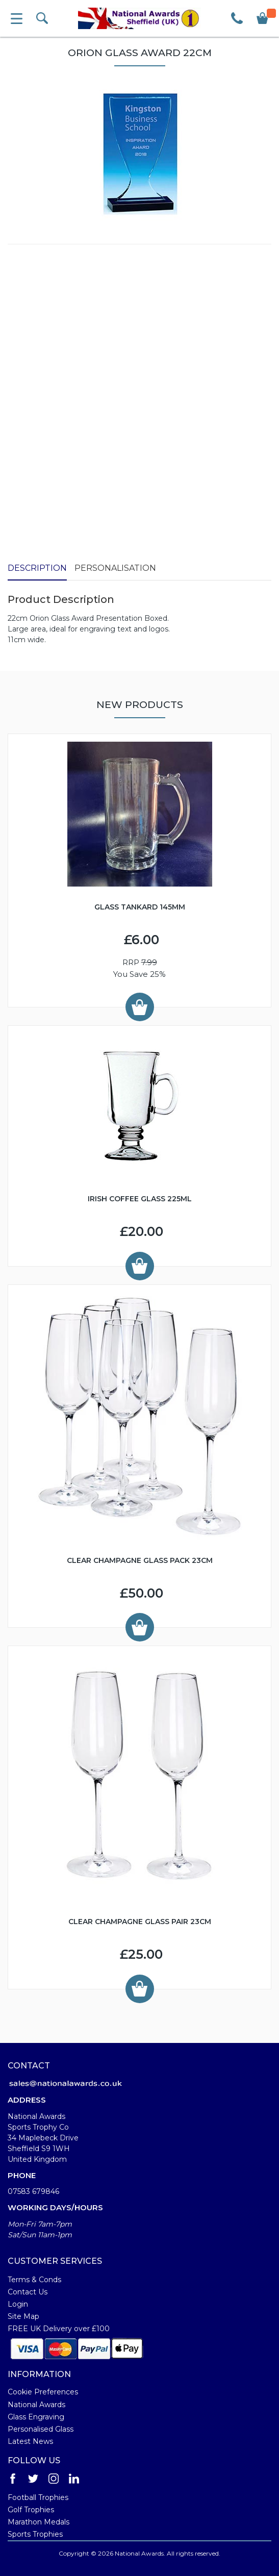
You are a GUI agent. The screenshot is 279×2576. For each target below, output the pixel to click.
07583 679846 (33, 2191)
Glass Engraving (36, 2416)
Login (18, 2304)
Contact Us (27, 2291)
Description (37, 568)
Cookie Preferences (43, 2391)
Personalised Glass (40, 2429)
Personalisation (115, 568)
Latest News (30, 2441)
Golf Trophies (31, 2509)
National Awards (36, 2404)
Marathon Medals (38, 2522)
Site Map (23, 2316)
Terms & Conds (34, 2279)
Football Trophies (38, 2497)
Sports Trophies (35, 2534)
